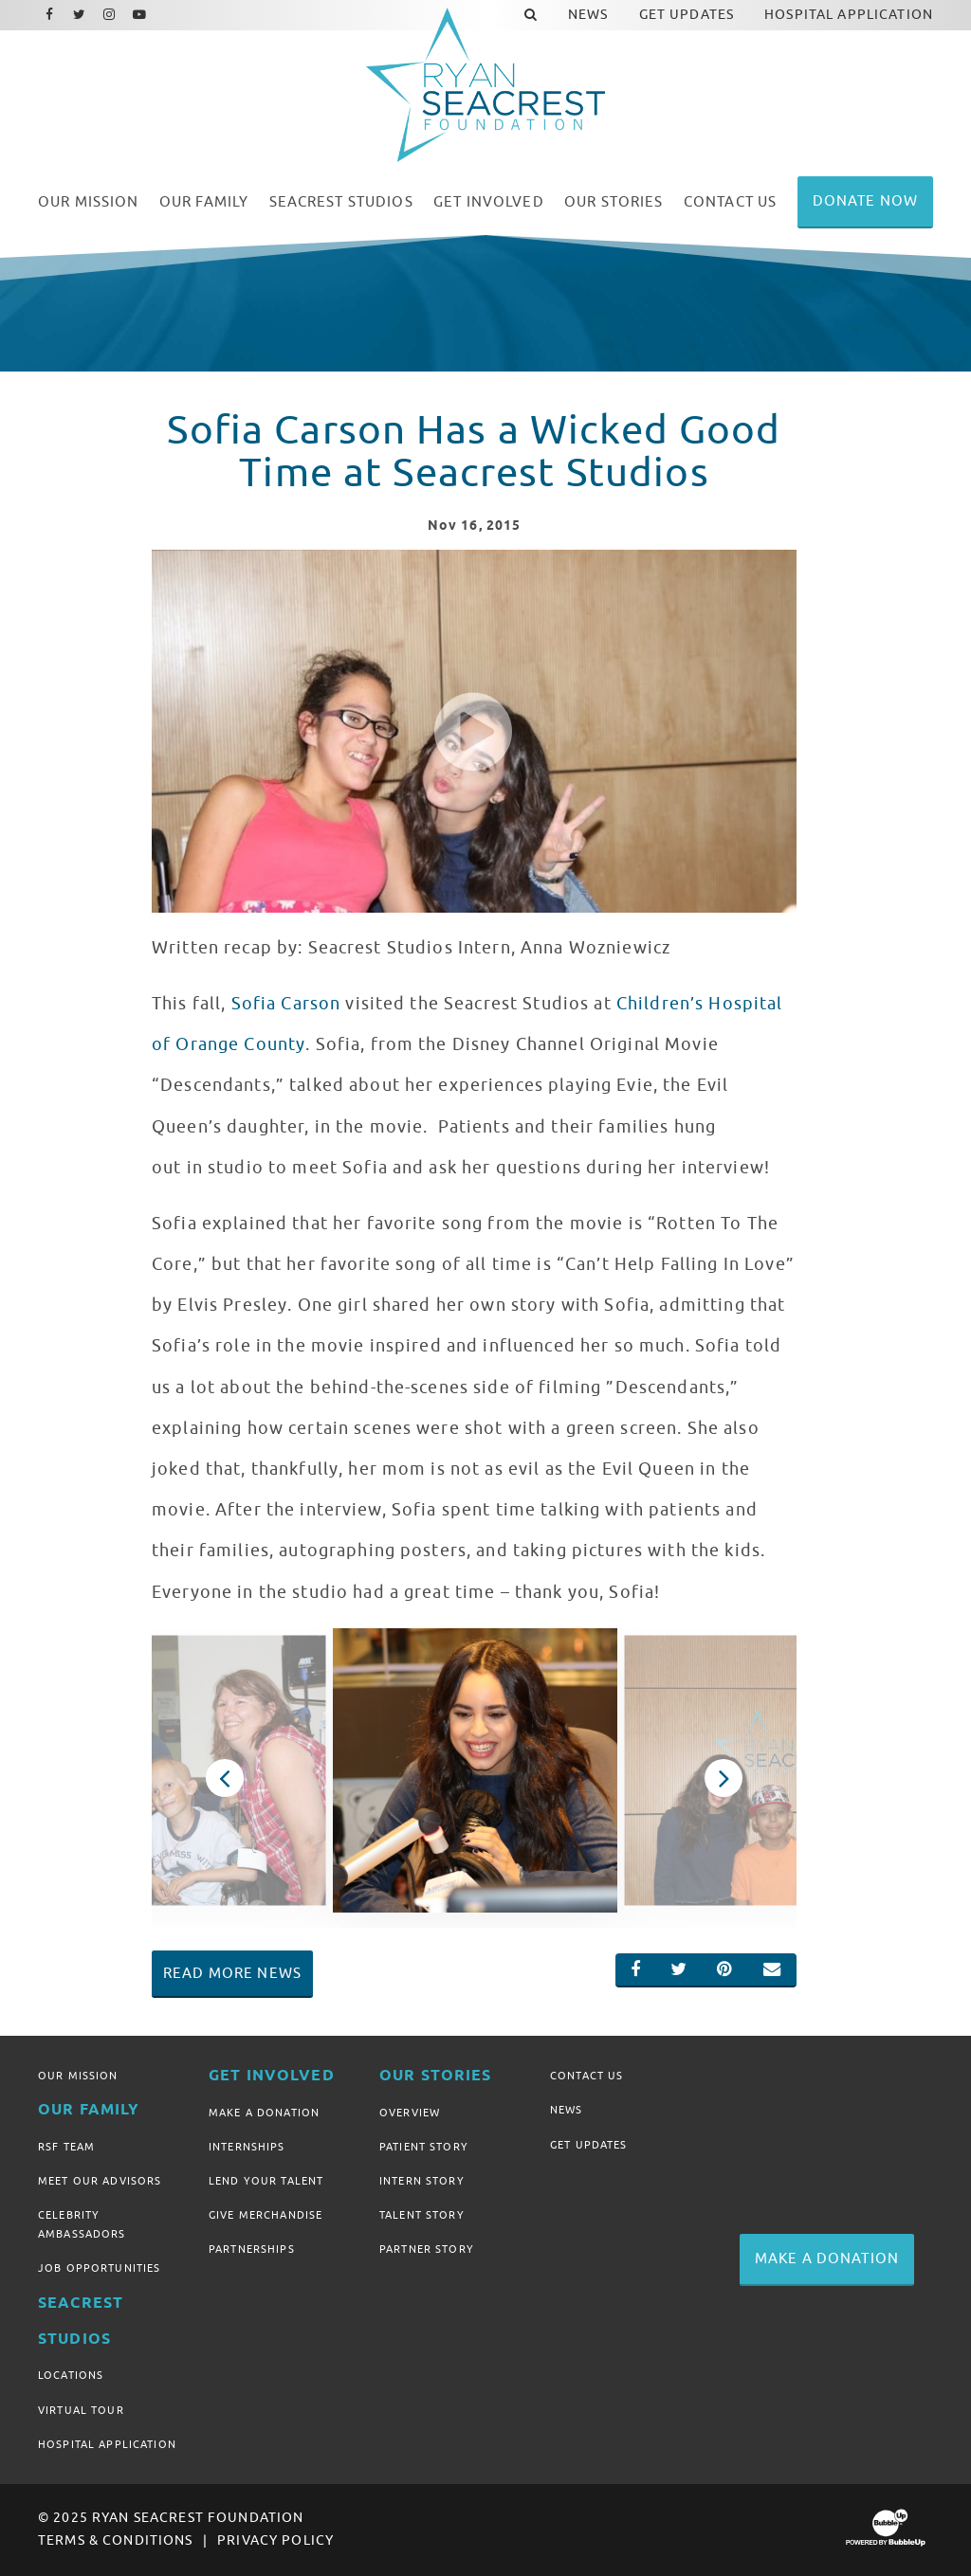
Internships (247, 2146)
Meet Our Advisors (99, 2180)
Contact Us (586, 2075)
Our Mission (78, 2075)
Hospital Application (107, 2444)
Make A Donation (264, 2112)
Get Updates (589, 2144)
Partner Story (426, 2249)
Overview (409, 2112)
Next (723, 1778)
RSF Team (66, 2146)
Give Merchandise (265, 2215)
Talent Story (422, 2215)
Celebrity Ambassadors (82, 2224)
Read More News (232, 1973)
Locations (70, 2375)
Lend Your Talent (266, 2180)
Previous (225, 1778)
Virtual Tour (81, 2410)
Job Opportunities (99, 2268)
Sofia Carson (283, 1003)
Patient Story (423, 2146)
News (566, 2109)
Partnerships (252, 2249)
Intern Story (422, 2180)
